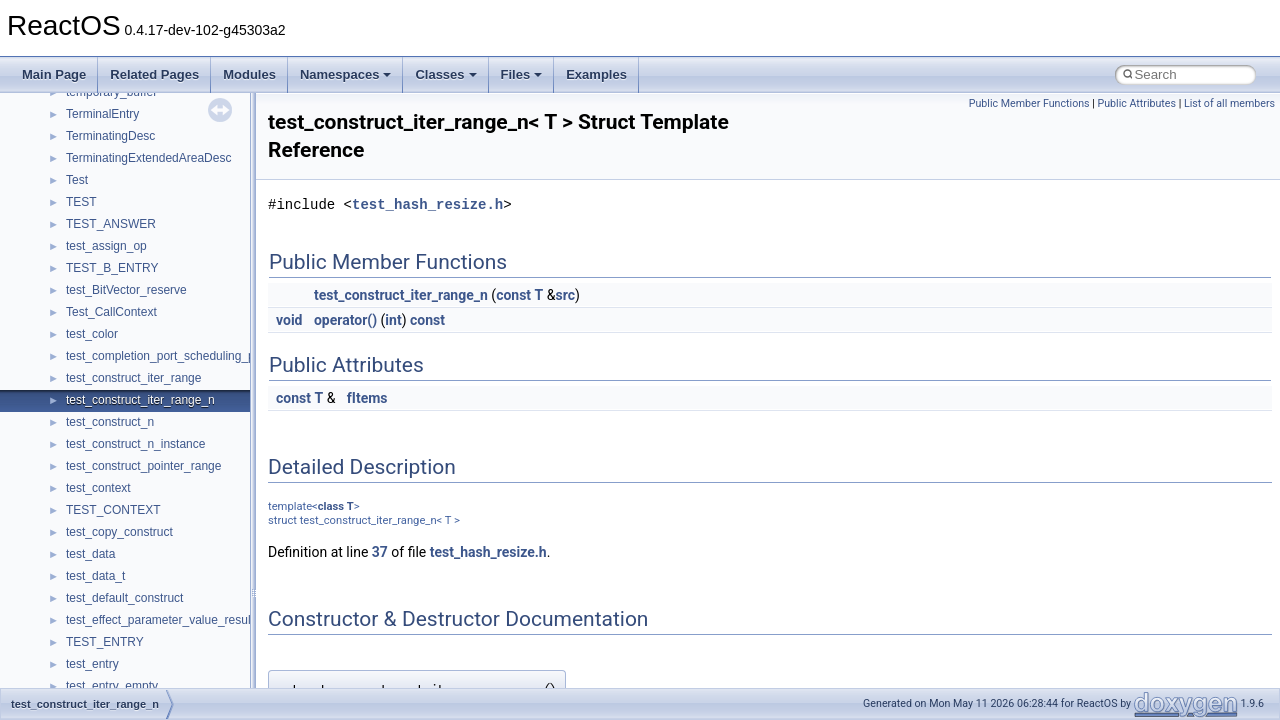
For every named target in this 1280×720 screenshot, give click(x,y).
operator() (345, 320)
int (393, 320)
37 (380, 552)
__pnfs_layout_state (119, 321)
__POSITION (101, 519)
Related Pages (154, 74)
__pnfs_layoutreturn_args (134, 453)
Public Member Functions (1029, 103)
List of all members (1229, 103)
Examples (596, 74)
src (564, 295)
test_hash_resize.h (427, 204)
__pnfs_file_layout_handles (138, 145)
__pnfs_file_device (115, 101)
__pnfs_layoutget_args (126, 387)
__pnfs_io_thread (112, 255)
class (331, 506)
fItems (367, 398)
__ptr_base (96, 563)
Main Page (54, 74)
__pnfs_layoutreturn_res (130, 475)
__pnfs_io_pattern (114, 233)
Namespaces (346, 74)
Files (522, 74)
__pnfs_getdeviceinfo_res (134, 189)
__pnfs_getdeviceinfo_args (137, 167)
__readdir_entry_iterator (130, 629)
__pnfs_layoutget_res (123, 409)
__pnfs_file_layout (114, 123)
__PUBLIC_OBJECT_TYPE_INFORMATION (185, 585)
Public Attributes (1136, 103)
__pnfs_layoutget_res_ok (133, 431)
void (289, 320)
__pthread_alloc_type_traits (139, 541)
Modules (249, 74)
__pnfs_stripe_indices (124, 497)
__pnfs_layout (103, 299)
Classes (445, 74)
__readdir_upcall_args (125, 651)
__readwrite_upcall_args (131, 673)
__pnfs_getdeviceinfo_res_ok (144, 211)
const (513, 295)
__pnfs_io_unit (105, 277)
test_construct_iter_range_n (401, 295)
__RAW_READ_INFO (124, 607)
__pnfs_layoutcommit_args (137, 343)
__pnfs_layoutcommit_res (134, 365)
